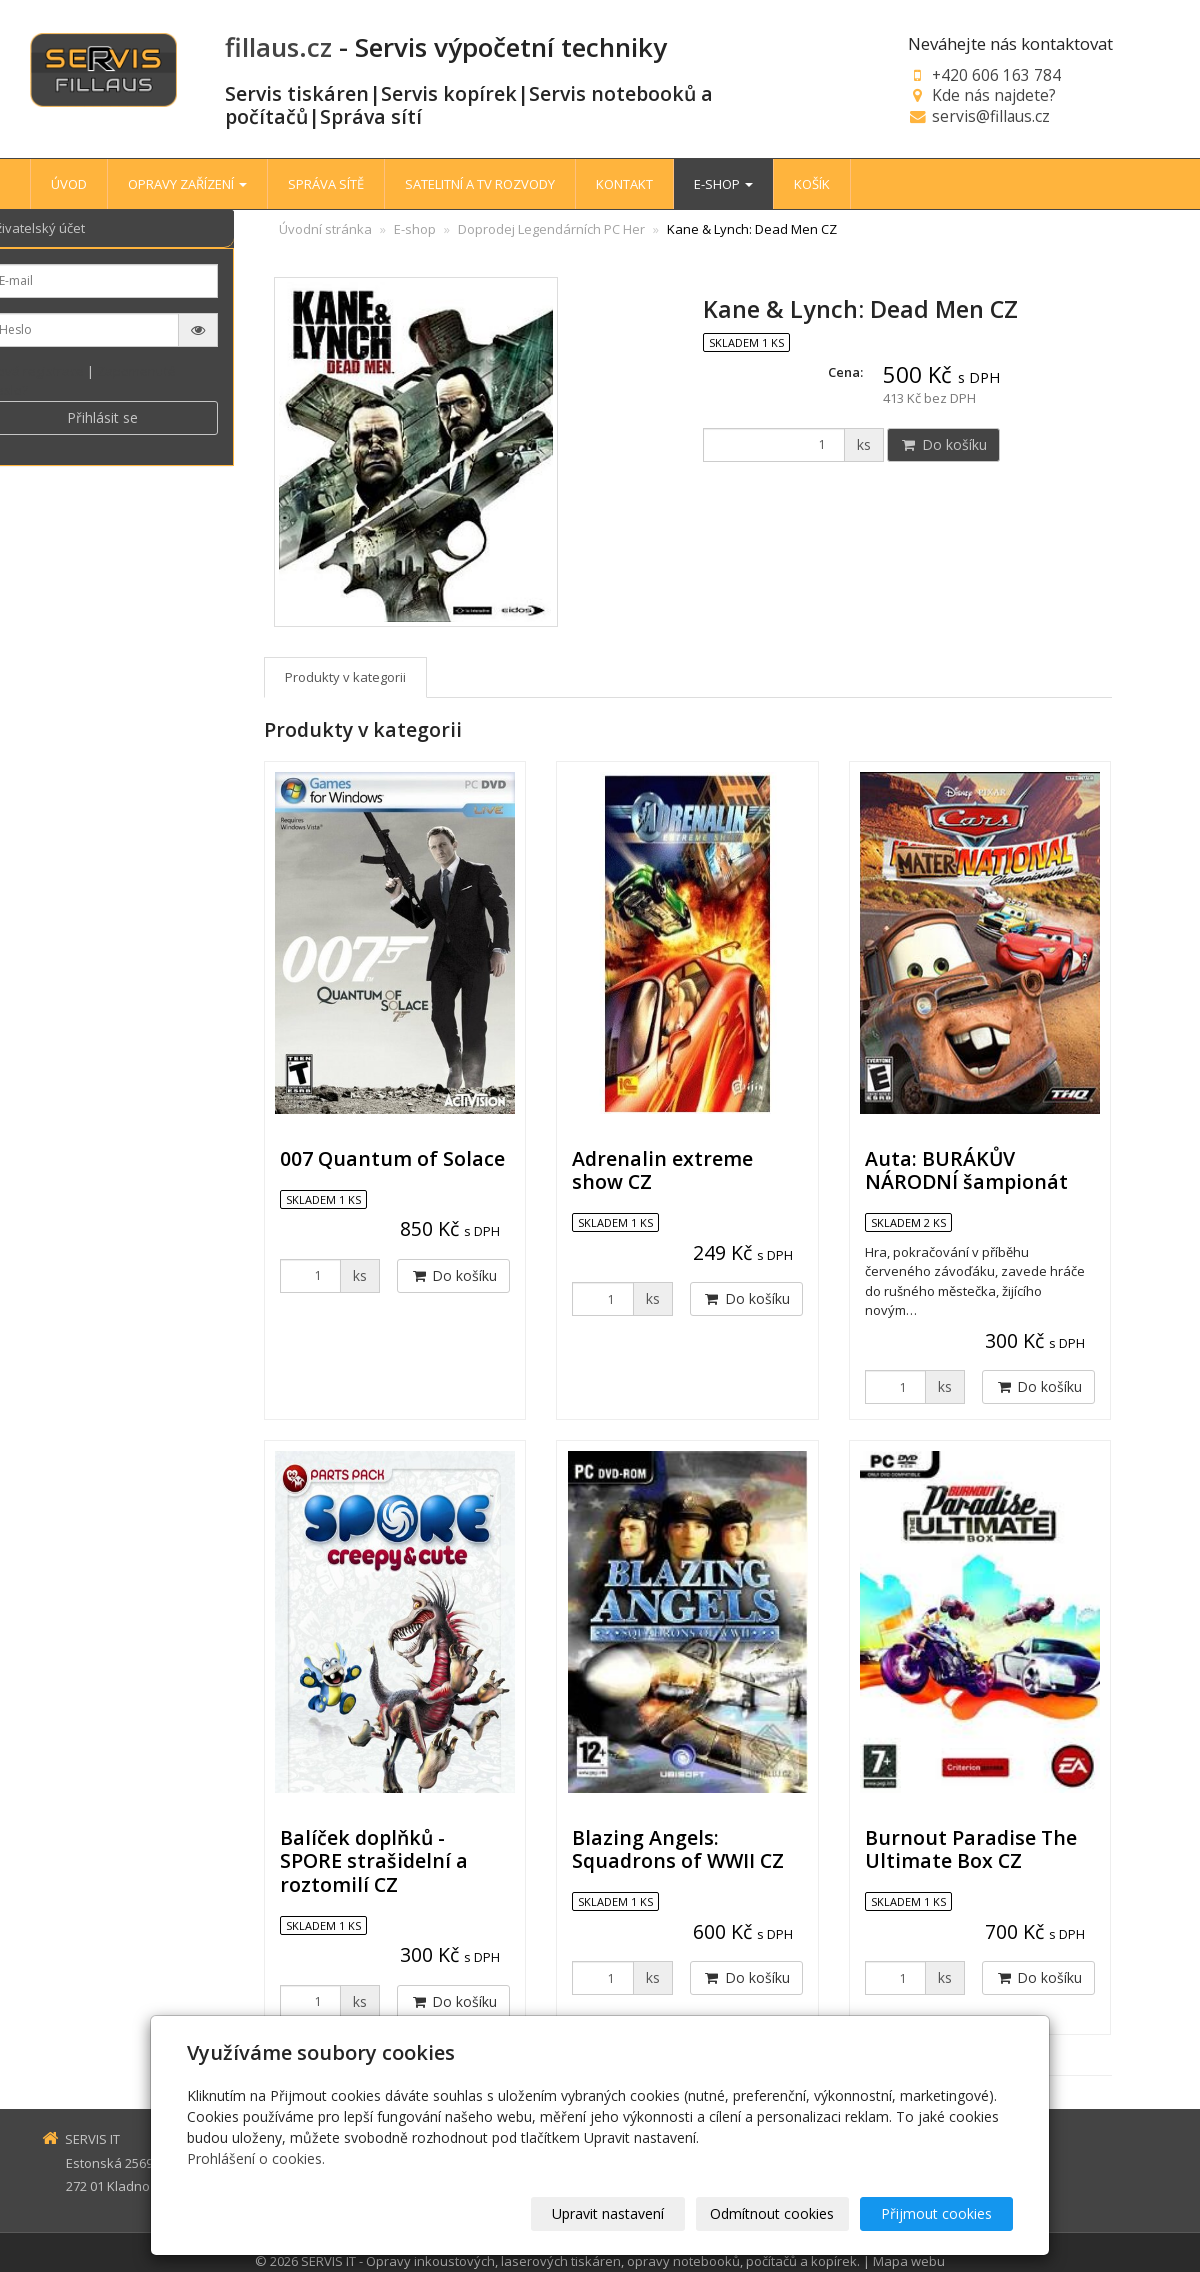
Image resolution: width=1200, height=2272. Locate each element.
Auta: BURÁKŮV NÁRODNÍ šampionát (966, 1170)
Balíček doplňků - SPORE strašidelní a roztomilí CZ (374, 1861)
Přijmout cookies (936, 2213)
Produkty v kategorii (345, 677)
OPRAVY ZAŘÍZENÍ (187, 184)
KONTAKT (624, 184)
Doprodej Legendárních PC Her (551, 229)
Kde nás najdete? (994, 95)
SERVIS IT (328, 2261)
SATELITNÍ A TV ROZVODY (480, 184)
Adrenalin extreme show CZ (662, 1170)
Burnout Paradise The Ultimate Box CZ (971, 1849)
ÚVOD (69, 184)
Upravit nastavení (609, 2213)
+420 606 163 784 (996, 75)
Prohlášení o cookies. (256, 2158)
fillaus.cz (278, 47)
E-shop (415, 229)
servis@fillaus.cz (991, 116)
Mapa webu (909, 2261)
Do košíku (943, 444)
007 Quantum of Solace (392, 1158)
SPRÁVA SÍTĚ (326, 184)
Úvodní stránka (325, 229)
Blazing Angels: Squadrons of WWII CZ (678, 1849)
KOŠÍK (812, 184)
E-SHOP (723, 184)
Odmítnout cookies (773, 2213)
